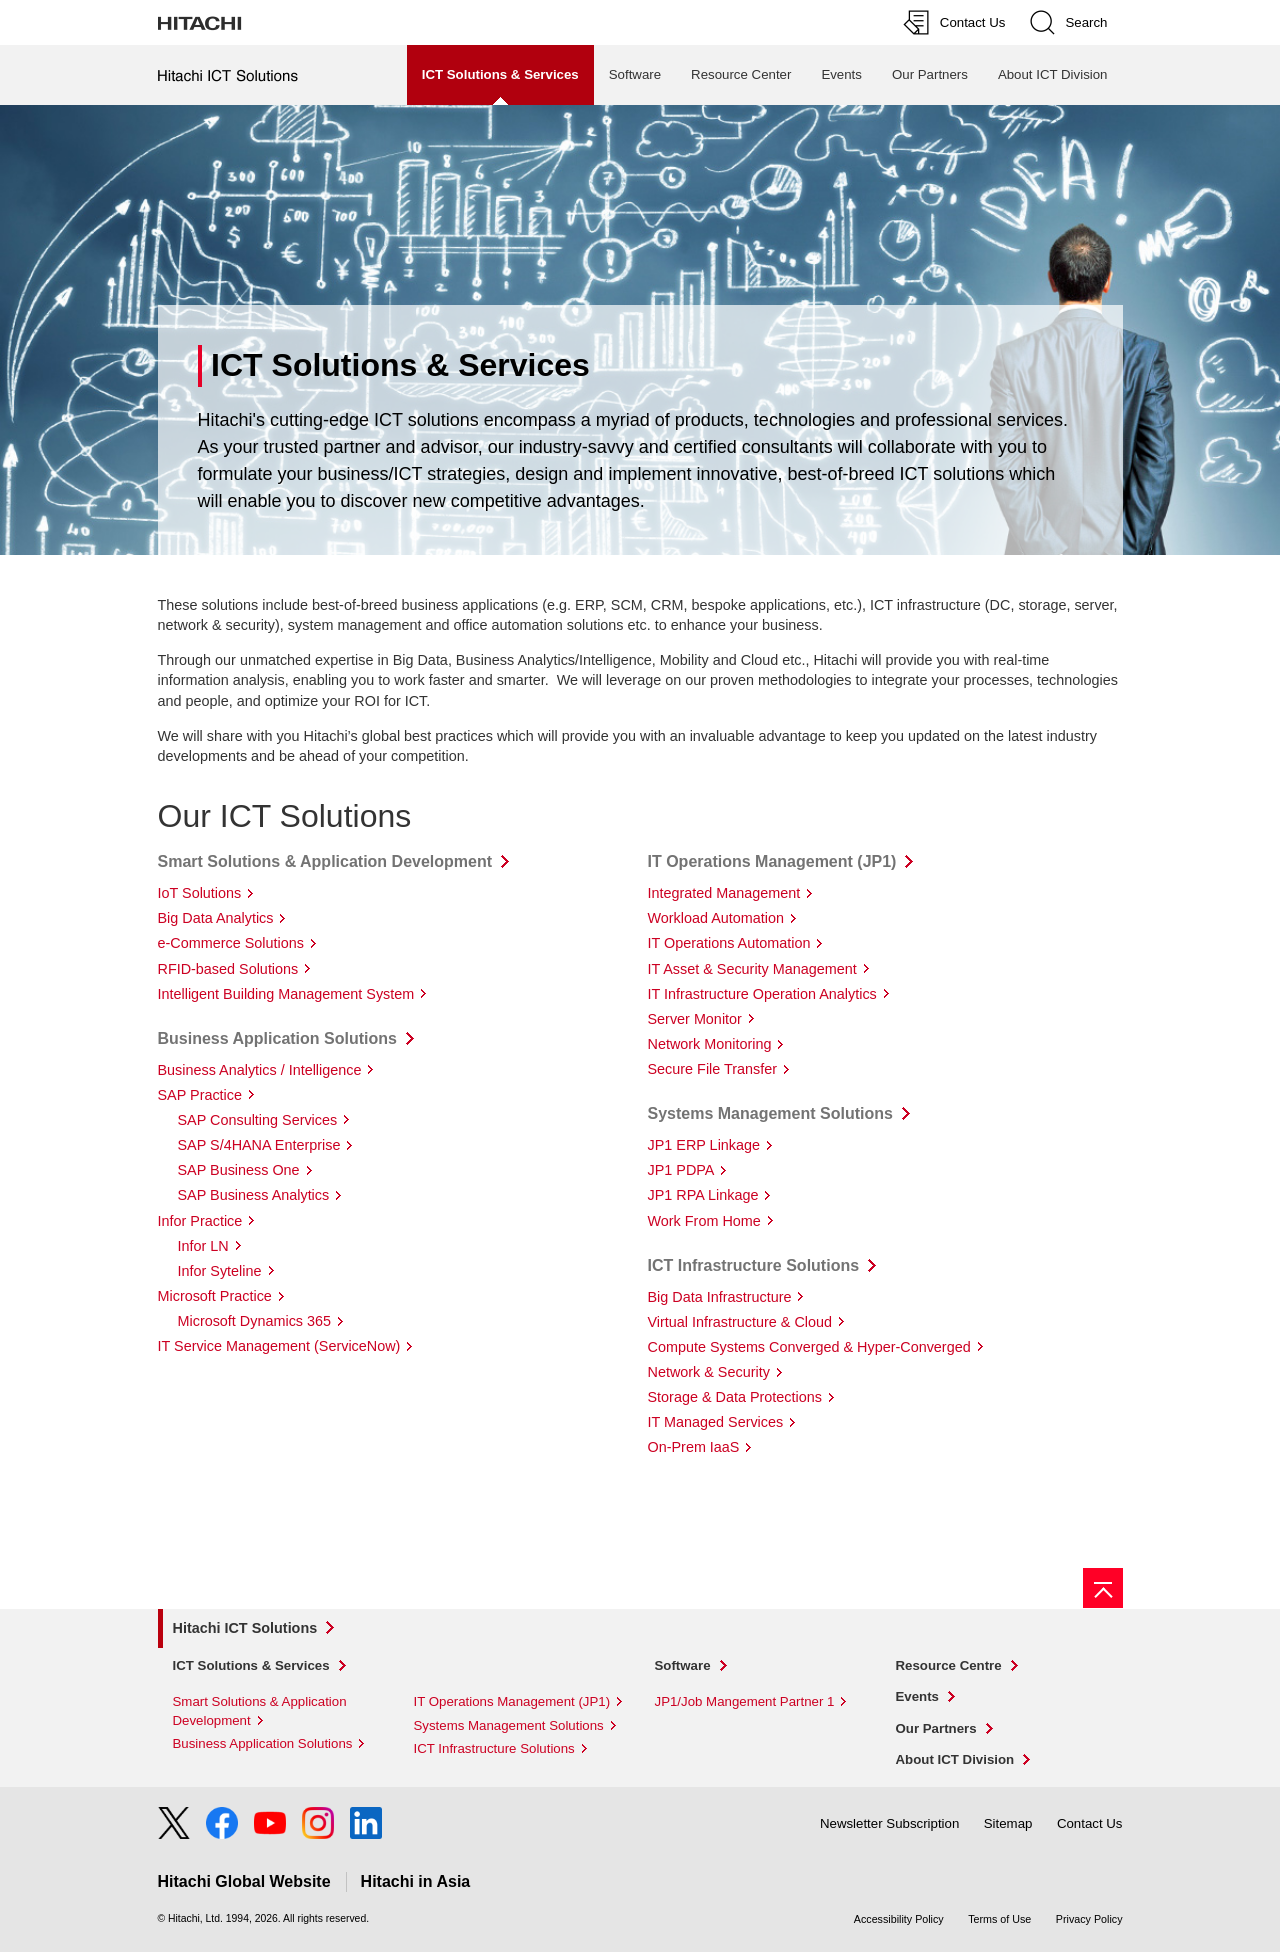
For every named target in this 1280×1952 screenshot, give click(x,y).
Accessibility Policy (899, 1919)
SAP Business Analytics (254, 1195)
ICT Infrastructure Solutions (754, 1265)
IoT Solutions (200, 893)
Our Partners (930, 74)
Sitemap (1008, 1823)
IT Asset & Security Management (752, 969)
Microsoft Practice (215, 1296)
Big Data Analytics (216, 918)
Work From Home (704, 1221)
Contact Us (1090, 1823)
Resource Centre (949, 1665)
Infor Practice (200, 1221)
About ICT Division (1053, 74)
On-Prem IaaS (694, 1447)
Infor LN (203, 1246)
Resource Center (741, 74)
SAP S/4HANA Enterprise (259, 1145)
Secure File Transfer (713, 1069)
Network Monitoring (710, 1044)
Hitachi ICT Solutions (245, 1628)
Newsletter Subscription (889, 1823)
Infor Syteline (220, 1271)
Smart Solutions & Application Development (325, 861)
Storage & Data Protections (735, 1397)
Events (841, 74)
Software (635, 74)
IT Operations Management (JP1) (772, 861)
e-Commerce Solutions (231, 943)
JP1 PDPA (681, 1170)
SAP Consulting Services (258, 1120)
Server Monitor (695, 1019)
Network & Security (709, 1372)
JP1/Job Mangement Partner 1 (745, 1701)
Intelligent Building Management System (286, 994)
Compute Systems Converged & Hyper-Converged (809, 1347)
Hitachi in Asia (416, 1881)
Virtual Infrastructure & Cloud (740, 1322)
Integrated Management (724, 893)
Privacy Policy (1089, 1919)
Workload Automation (716, 918)
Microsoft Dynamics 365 (255, 1321)
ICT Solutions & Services (251, 1665)
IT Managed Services (716, 1422)
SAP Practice (200, 1095)
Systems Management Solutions (770, 1113)
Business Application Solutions (277, 1038)
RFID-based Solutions (228, 969)
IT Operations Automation (729, 943)
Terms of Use (999, 1919)
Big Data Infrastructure (720, 1297)
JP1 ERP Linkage (704, 1145)
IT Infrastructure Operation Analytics (762, 994)
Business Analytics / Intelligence (260, 1070)
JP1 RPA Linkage (703, 1195)
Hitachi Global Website (244, 1881)
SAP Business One (239, 1170)
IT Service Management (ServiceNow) (279, 1346)
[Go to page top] (1103, 1588)
